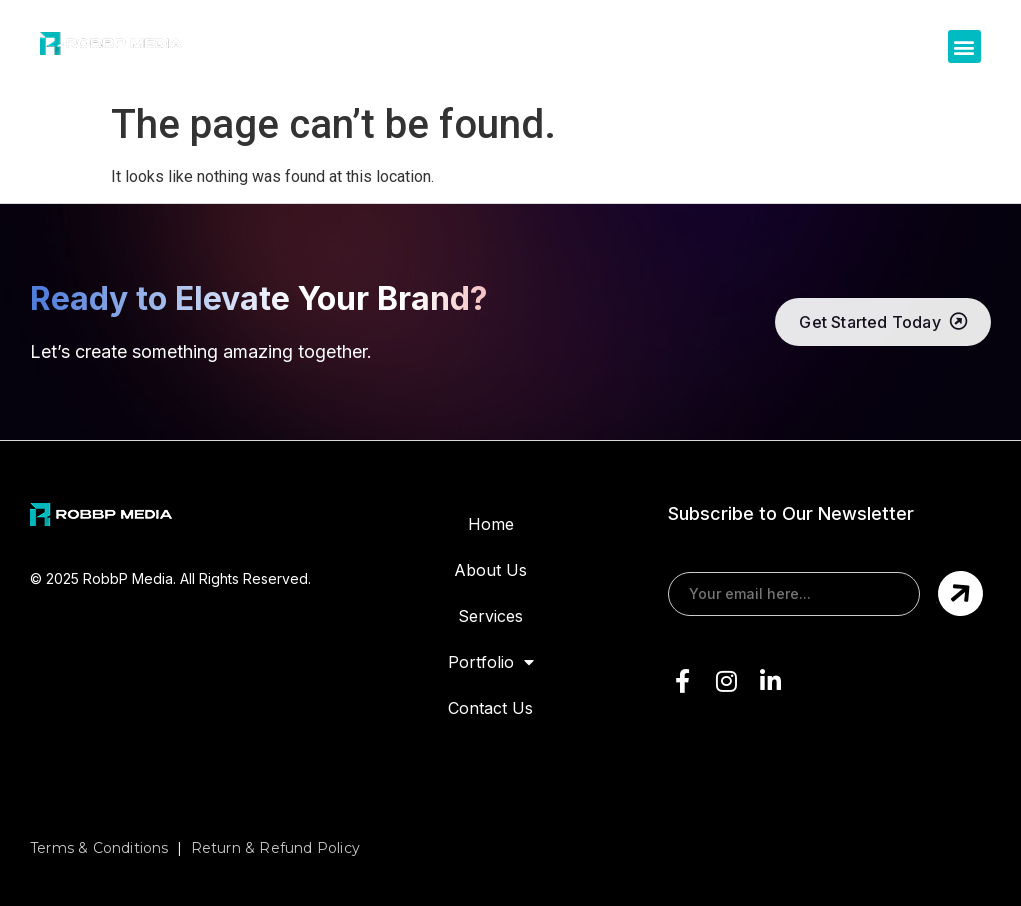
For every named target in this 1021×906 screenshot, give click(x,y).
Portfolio (491, 662)
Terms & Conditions (99, 848)
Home (491, 524)
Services (490, 616)
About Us (490, 570)
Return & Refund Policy (275, 848)
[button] (964, 46)
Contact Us (490, 708)
